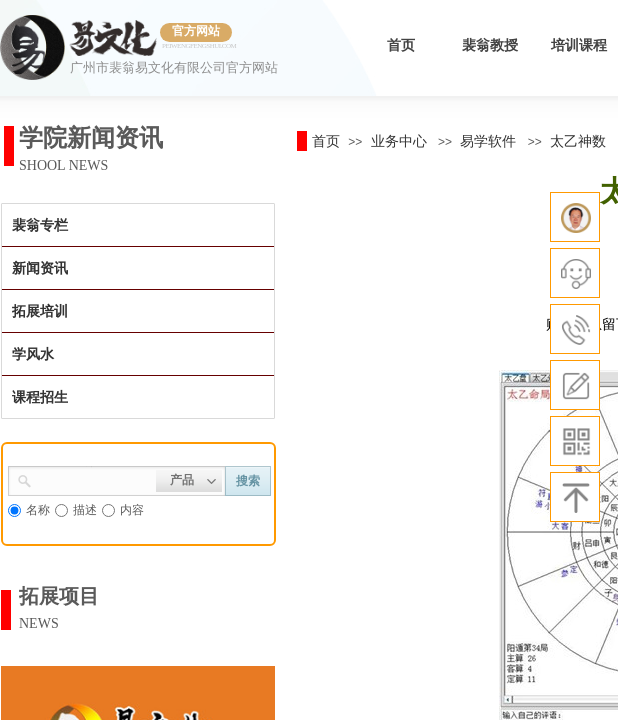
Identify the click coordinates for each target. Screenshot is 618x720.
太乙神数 (578, 141)
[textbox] (94, 479)
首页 (401, 45)
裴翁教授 (490, 45)
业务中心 (399, 141)
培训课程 (579, 45)
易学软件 (488, 141)
